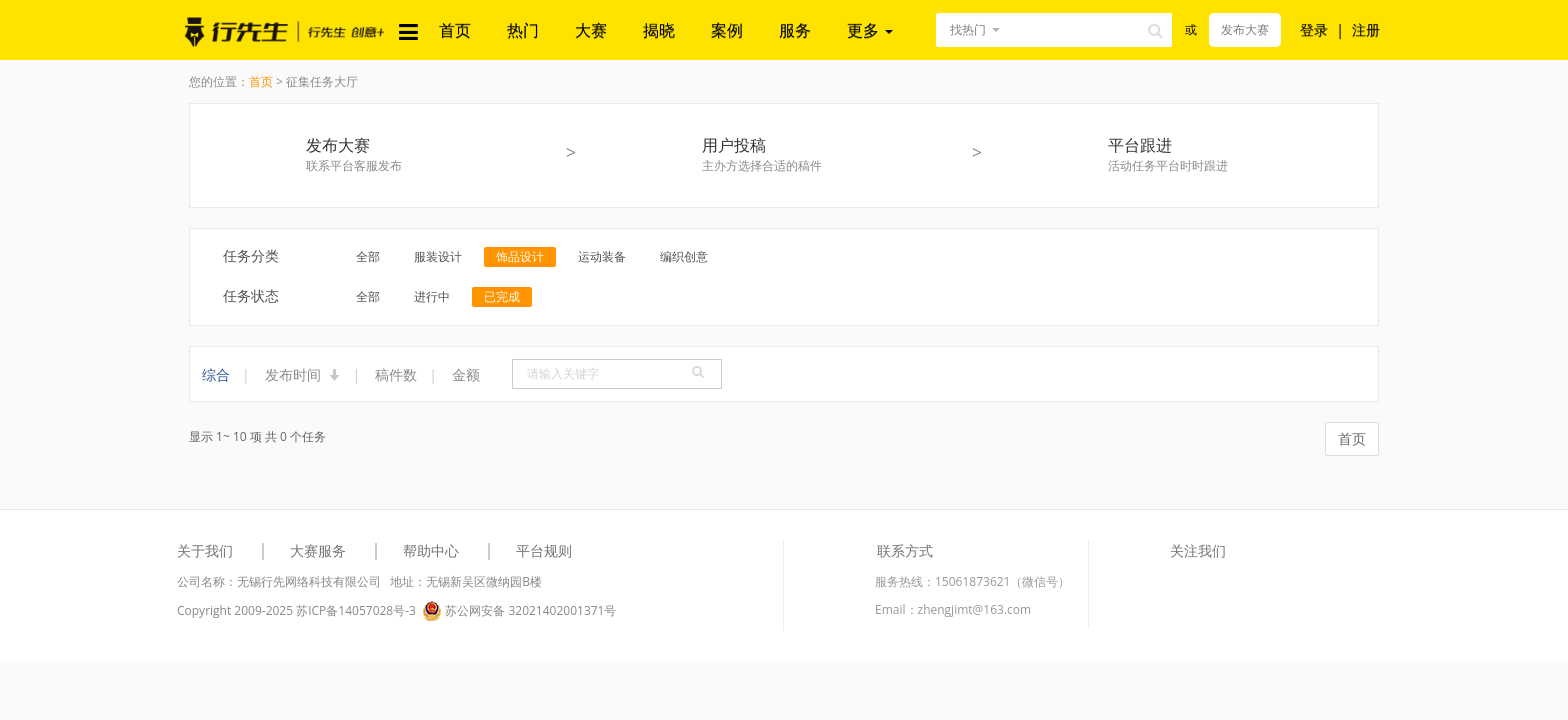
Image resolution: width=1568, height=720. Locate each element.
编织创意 (684, 256)
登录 (1314, 29)
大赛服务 (318, 550)
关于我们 (205, 550)
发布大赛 (1245, 29)
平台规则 (544, 550)
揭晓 (659, 30)
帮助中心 (431, 550)
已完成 (502, 296)
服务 (795, 30)
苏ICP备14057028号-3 (356, 610)
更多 (870, 30)
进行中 (432, 296)
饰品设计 (520, 256)
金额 (466, 374)
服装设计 (438, 256)
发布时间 (303, 374)
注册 (1366, 29)
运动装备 (602, 256)
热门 (523, 30)
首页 (455, 30)
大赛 (591, 30)
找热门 (968, 29)
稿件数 (396, 374)
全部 (368, 256)
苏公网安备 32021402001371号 (519, 611)
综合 (216, 374)
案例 (727, 30)
